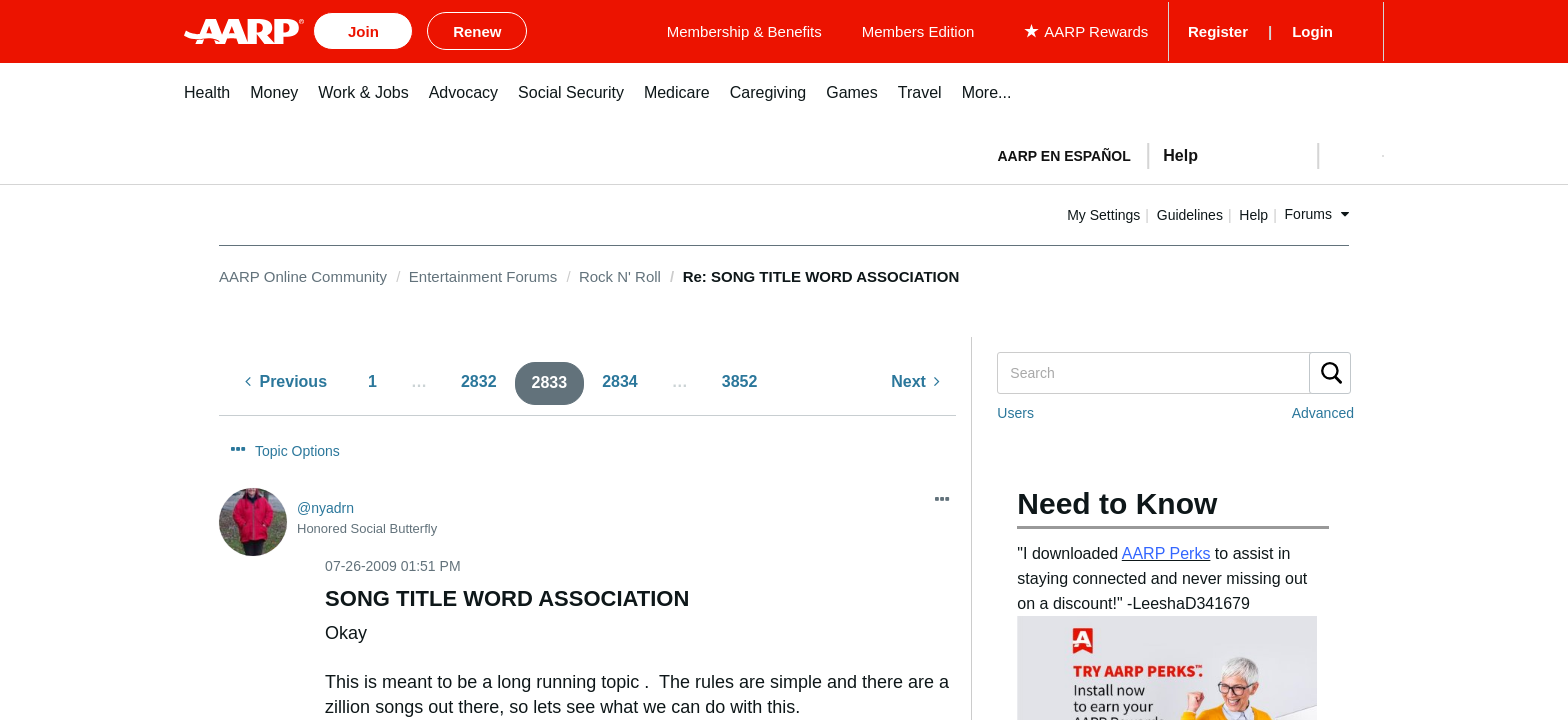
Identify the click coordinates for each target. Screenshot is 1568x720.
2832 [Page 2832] (479, 378)
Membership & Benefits (878, 29)
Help (1318, 211)
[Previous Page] (286, 379)
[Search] (1173, 370)
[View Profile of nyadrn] (325, 467)
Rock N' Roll (620, 272)
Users (1015, 410)
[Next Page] (915, 379)
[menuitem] (207, 99)
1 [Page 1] (372, 378)
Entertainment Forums (483, 272)
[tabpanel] (1182, 150)
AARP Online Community (303, 272)
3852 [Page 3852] (740, 378)
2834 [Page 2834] (620, 378)
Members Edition (1052, 29)
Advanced (1323, 410)
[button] (1350, 152)
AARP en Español (1064, 152)
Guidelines (1254, 211)
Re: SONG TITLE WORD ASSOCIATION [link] (821, 272)
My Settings (1168, 211)
